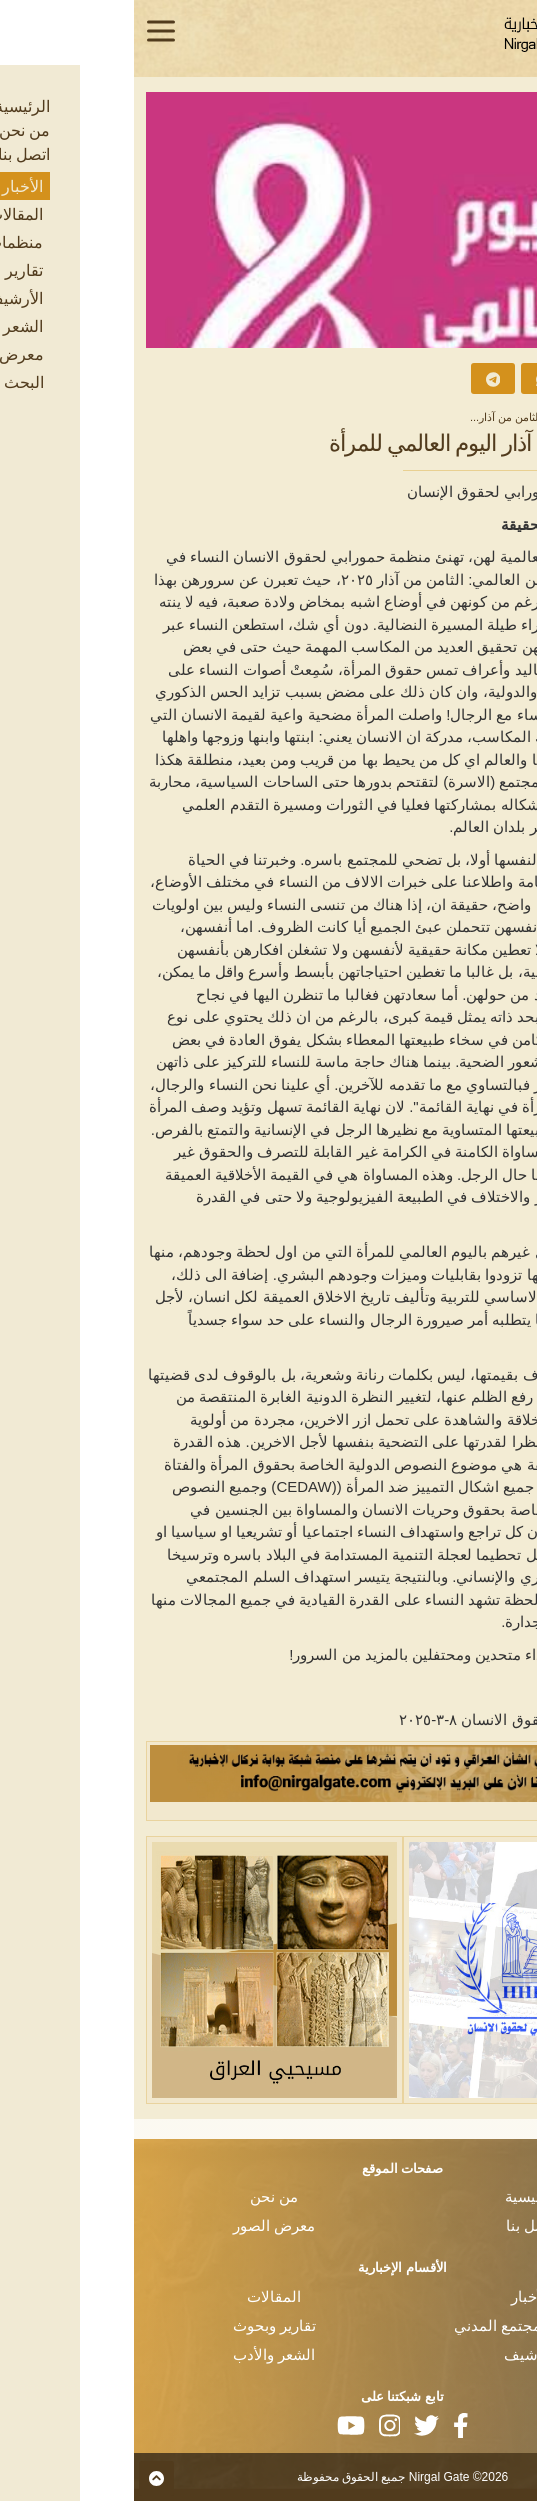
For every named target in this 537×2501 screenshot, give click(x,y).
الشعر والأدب (140, 2354)
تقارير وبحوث (140, 2325)
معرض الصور (140, 2225)
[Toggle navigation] (27, 31)
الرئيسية (506, 417)
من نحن (140, 2196)
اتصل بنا (397, 2225)
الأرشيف (397, 2354)
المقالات (140, 2296)
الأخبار (457, 417)
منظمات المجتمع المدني (397, 2325)
